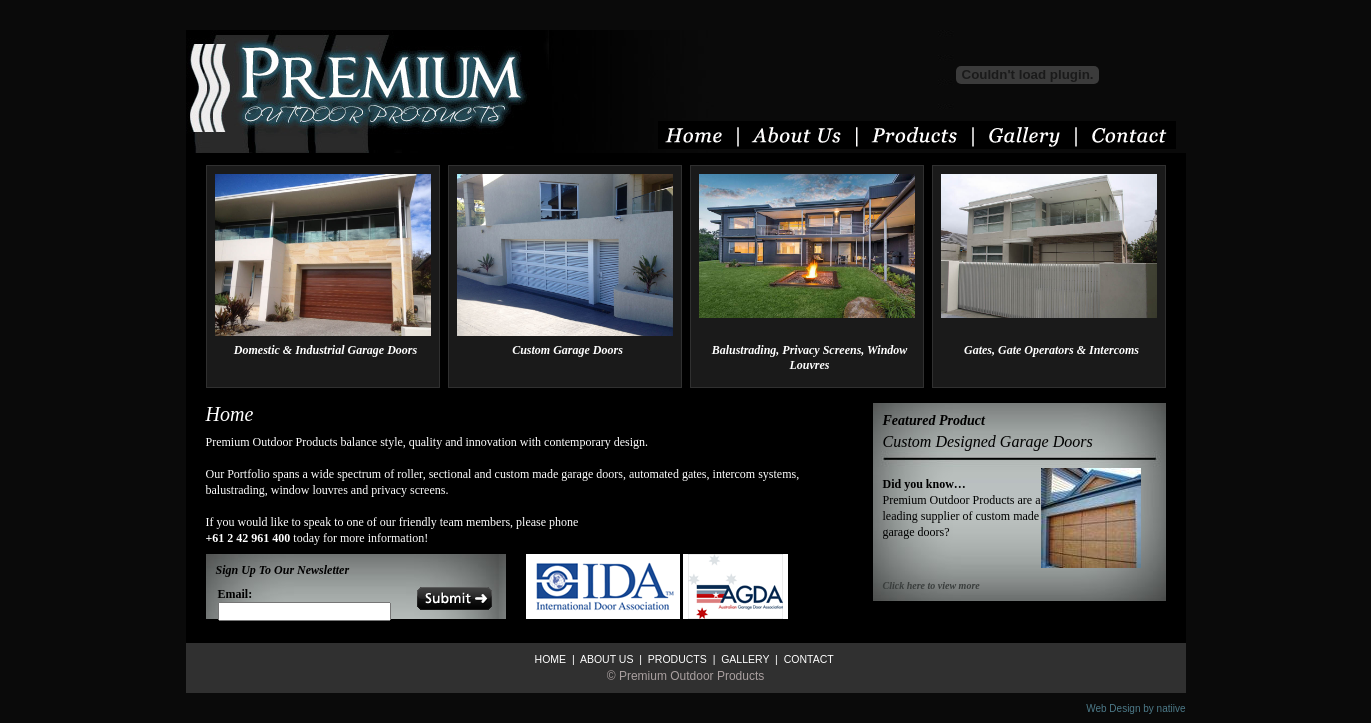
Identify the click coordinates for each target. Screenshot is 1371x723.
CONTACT (807, 659)
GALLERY (743, 659)
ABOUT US (606, 659)
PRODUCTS (676, 659)
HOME (551, 659)
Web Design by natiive (1135, 708)
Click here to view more (931, 585)
